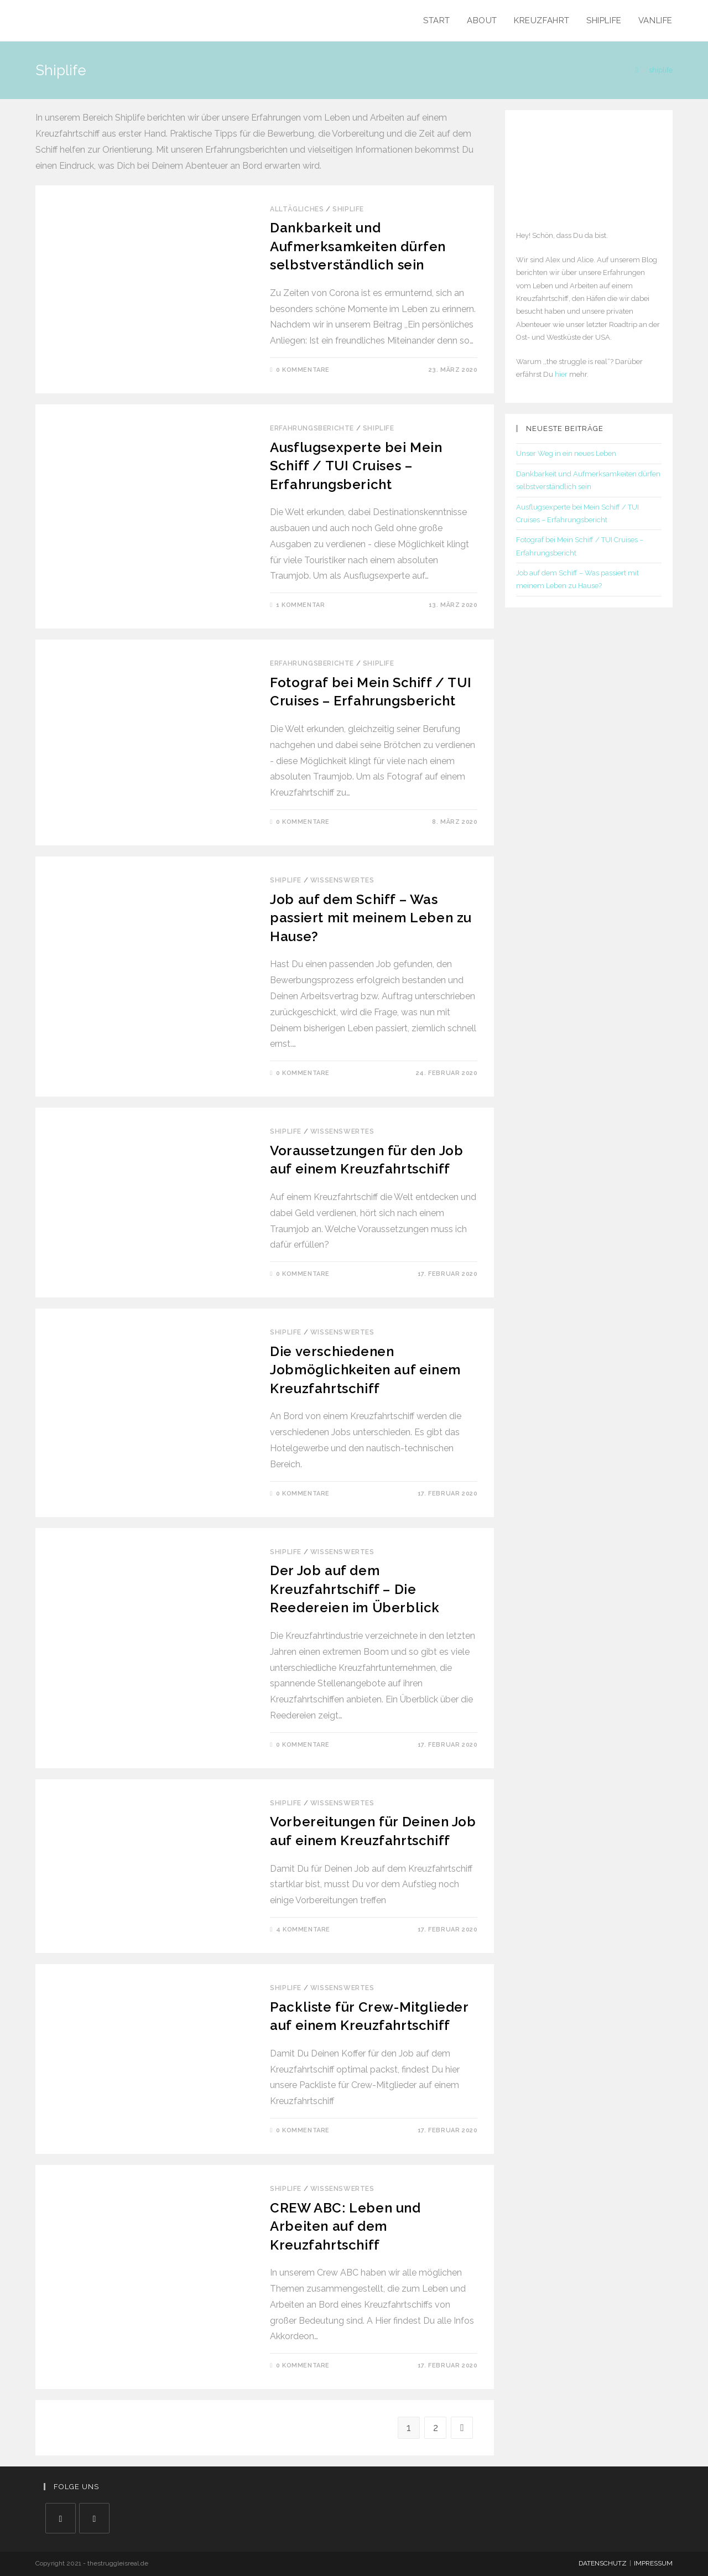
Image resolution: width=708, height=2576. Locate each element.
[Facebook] (60, 2518)
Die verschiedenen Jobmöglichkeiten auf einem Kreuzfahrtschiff (365, 1369)
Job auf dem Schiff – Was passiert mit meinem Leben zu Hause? (371, 917)
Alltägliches (297, 209)
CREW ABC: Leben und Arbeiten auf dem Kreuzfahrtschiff (345, 2226)
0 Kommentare (303, 369)
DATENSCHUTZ (603, 2563)
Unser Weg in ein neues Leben (566, 453)
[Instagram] (94, 2518)
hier (561, 374)
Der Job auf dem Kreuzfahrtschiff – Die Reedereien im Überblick (355, 1589)
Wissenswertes (342, 880)
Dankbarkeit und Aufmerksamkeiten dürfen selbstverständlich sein (358, 246)
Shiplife (348, 209)
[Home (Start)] (637, 70)
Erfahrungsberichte (312, 428)
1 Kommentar (300, 605)
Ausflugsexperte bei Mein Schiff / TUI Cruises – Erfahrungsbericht (356, 465)
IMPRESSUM (653, 2563)
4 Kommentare (303, 1929)
